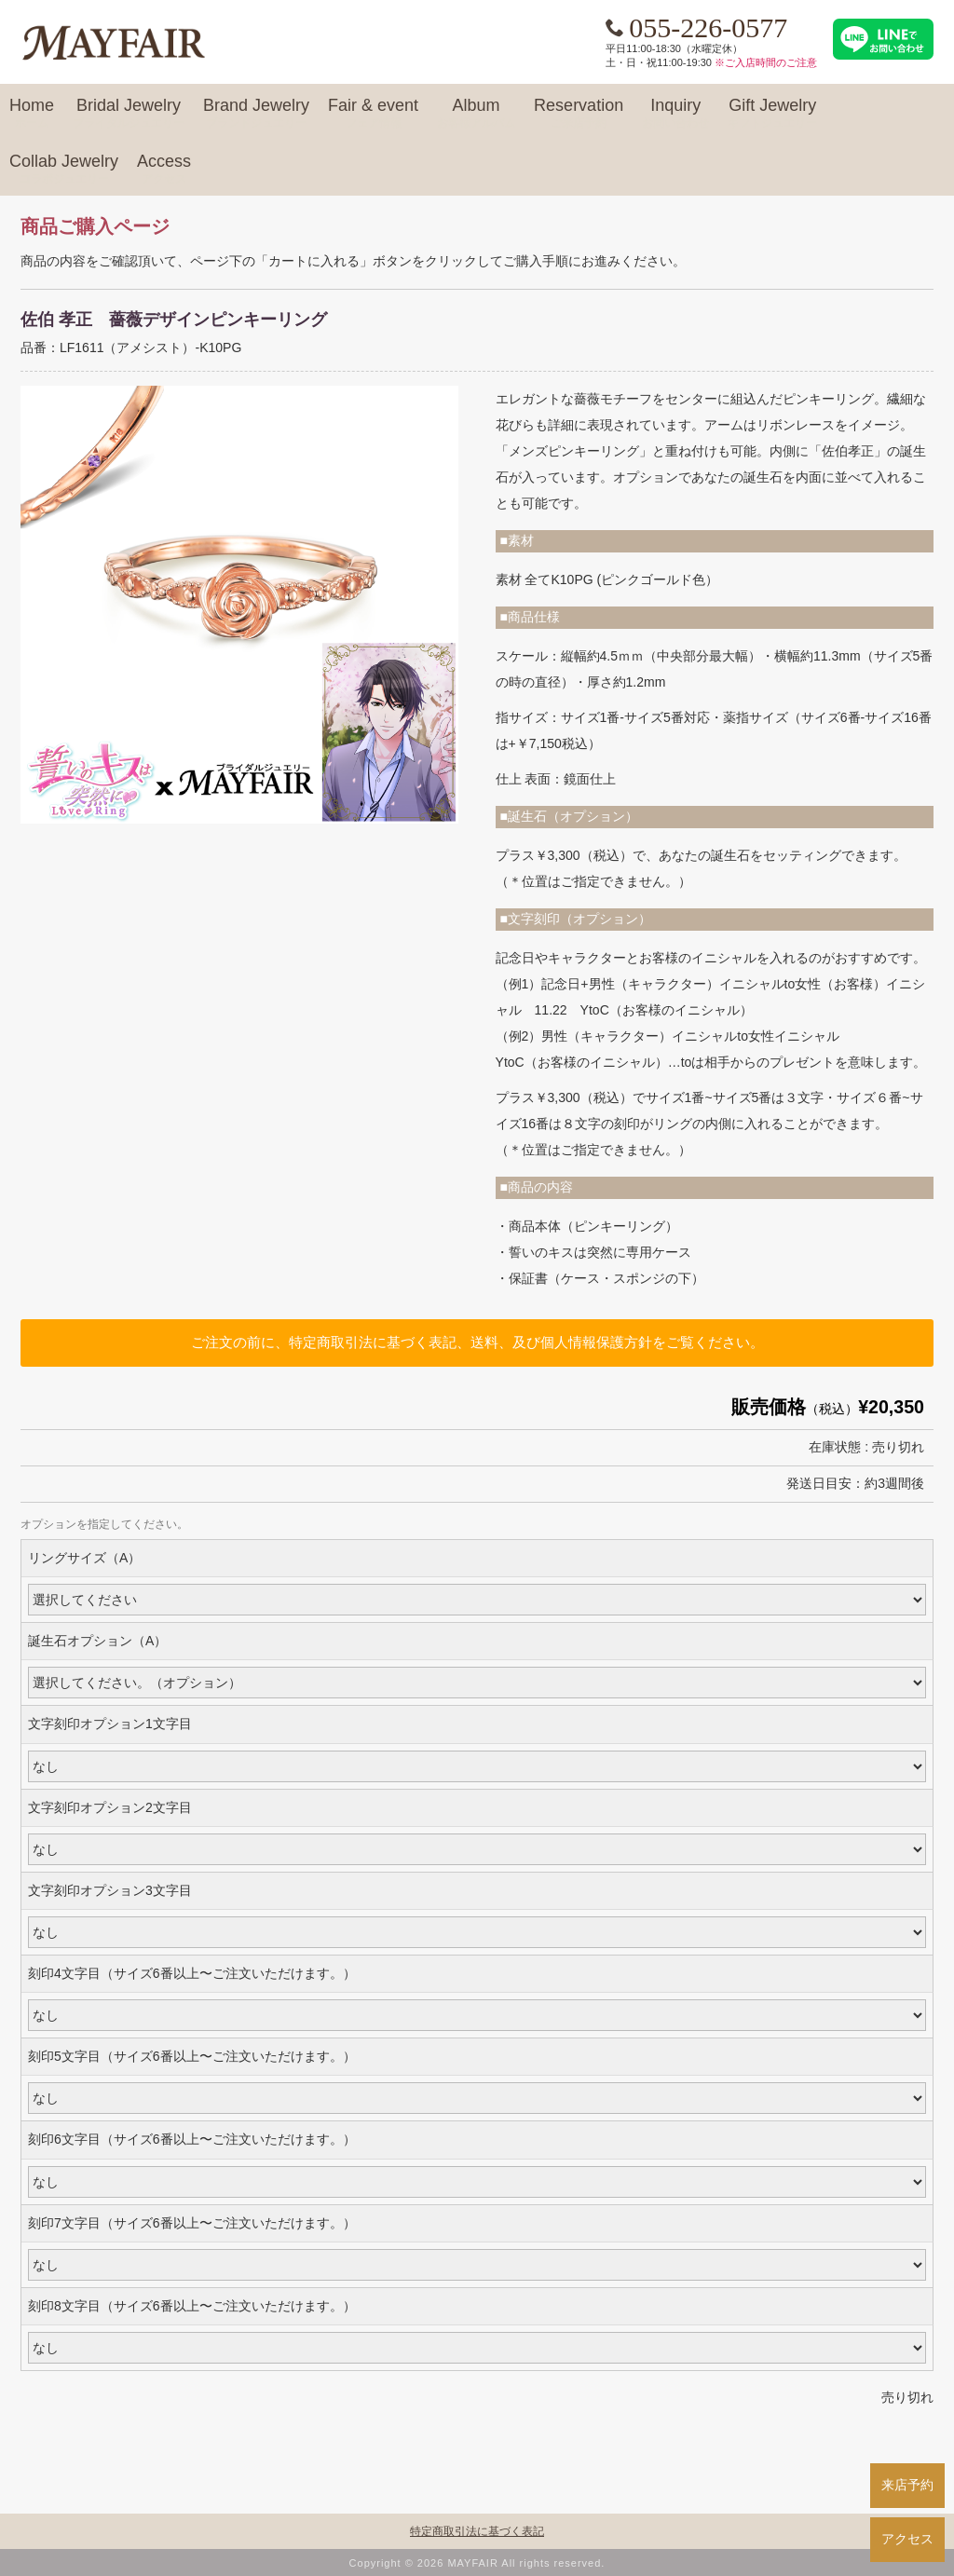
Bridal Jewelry (128, 113)
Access (164, 169)
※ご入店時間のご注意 (766, 62)
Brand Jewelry (256, 113)
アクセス (907, 2538)
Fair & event (373, 113)
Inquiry (675, 113)
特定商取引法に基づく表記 (477, 2531)
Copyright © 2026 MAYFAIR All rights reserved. (477, 2563)
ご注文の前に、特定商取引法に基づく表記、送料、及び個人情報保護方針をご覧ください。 (477, 1342)
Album (476, 113)
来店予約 (907, 2484)
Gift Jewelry (772, 113)
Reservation (578, 113)
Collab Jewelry (63, 169)
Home (31, 113)
